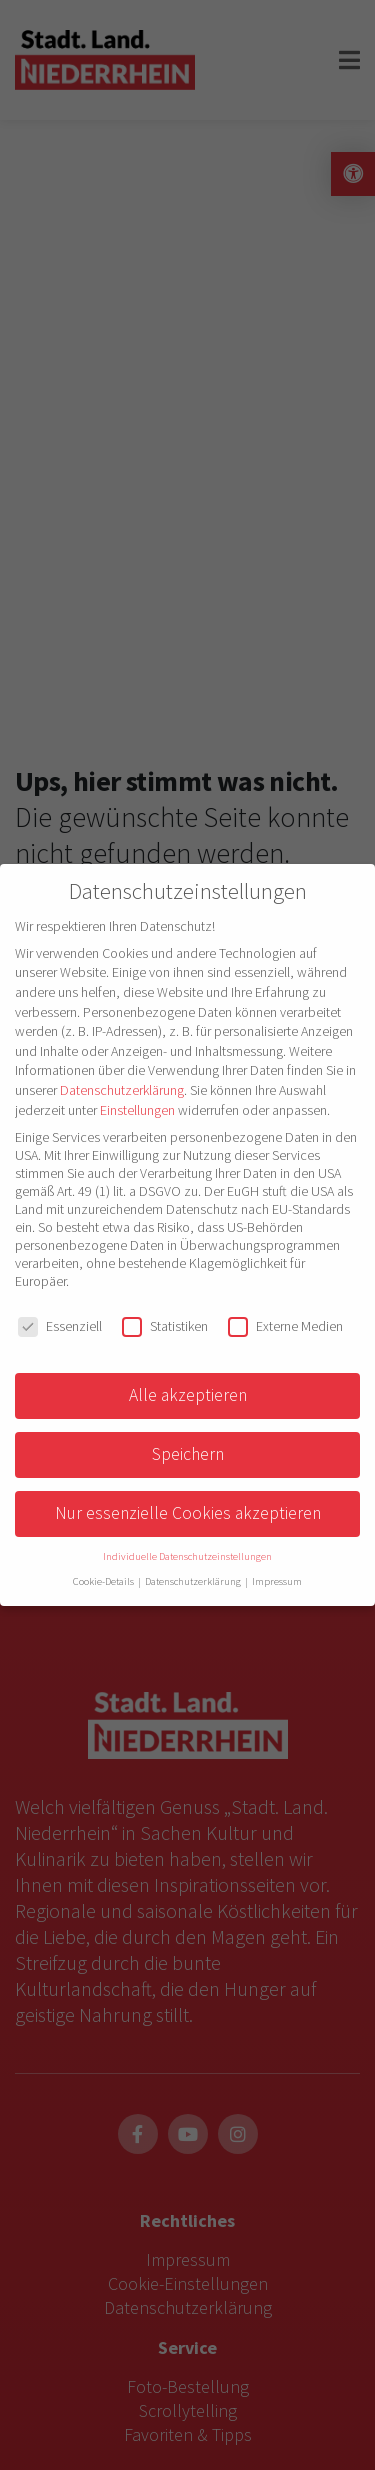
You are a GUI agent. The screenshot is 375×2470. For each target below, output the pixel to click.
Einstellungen (137, 1110)
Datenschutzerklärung (122, 1090)
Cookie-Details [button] (104, 1581)
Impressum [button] (277, 1581)
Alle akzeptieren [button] (188, 1395)
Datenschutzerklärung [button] (194, 1581)
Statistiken (165, 1326)
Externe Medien (285, 1326)
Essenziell (60, 1326)
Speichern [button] (188, 1454)
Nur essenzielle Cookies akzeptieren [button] (188, 1513)
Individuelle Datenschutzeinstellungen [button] (187, 1556)
